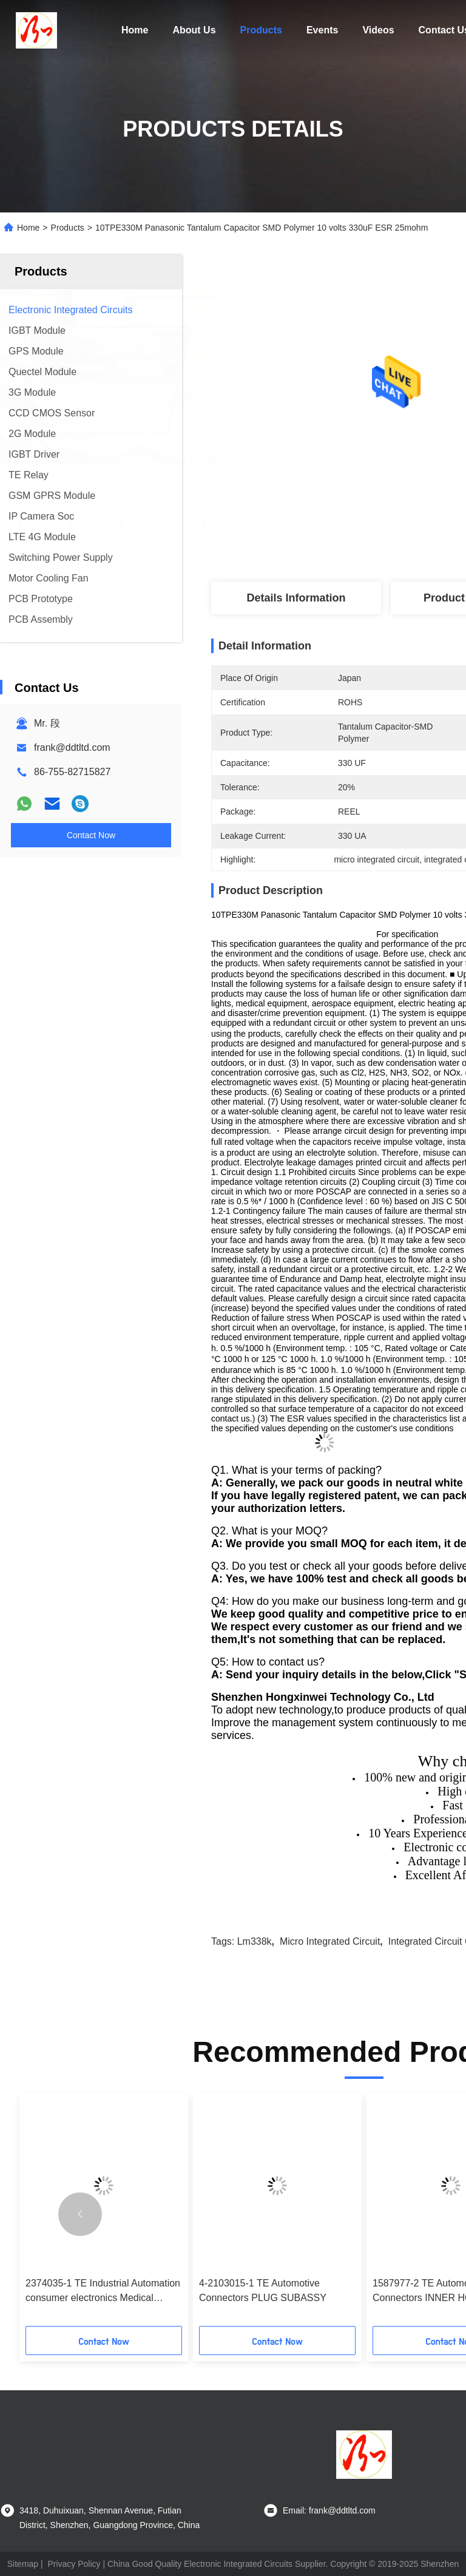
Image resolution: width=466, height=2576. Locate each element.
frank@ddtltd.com (72, 747)
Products (261, 30)
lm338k (254, 1941)
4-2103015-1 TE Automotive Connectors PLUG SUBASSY (262, 2290)
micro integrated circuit (330, 1941)
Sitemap (22, 2564)
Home (134, 30)
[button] (80, 2214)
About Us (193, 30)
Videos (378, 30)
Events (322, 30)
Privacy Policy (73, 2564)
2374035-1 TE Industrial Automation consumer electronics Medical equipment (102, 2291)
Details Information (295, 598)
